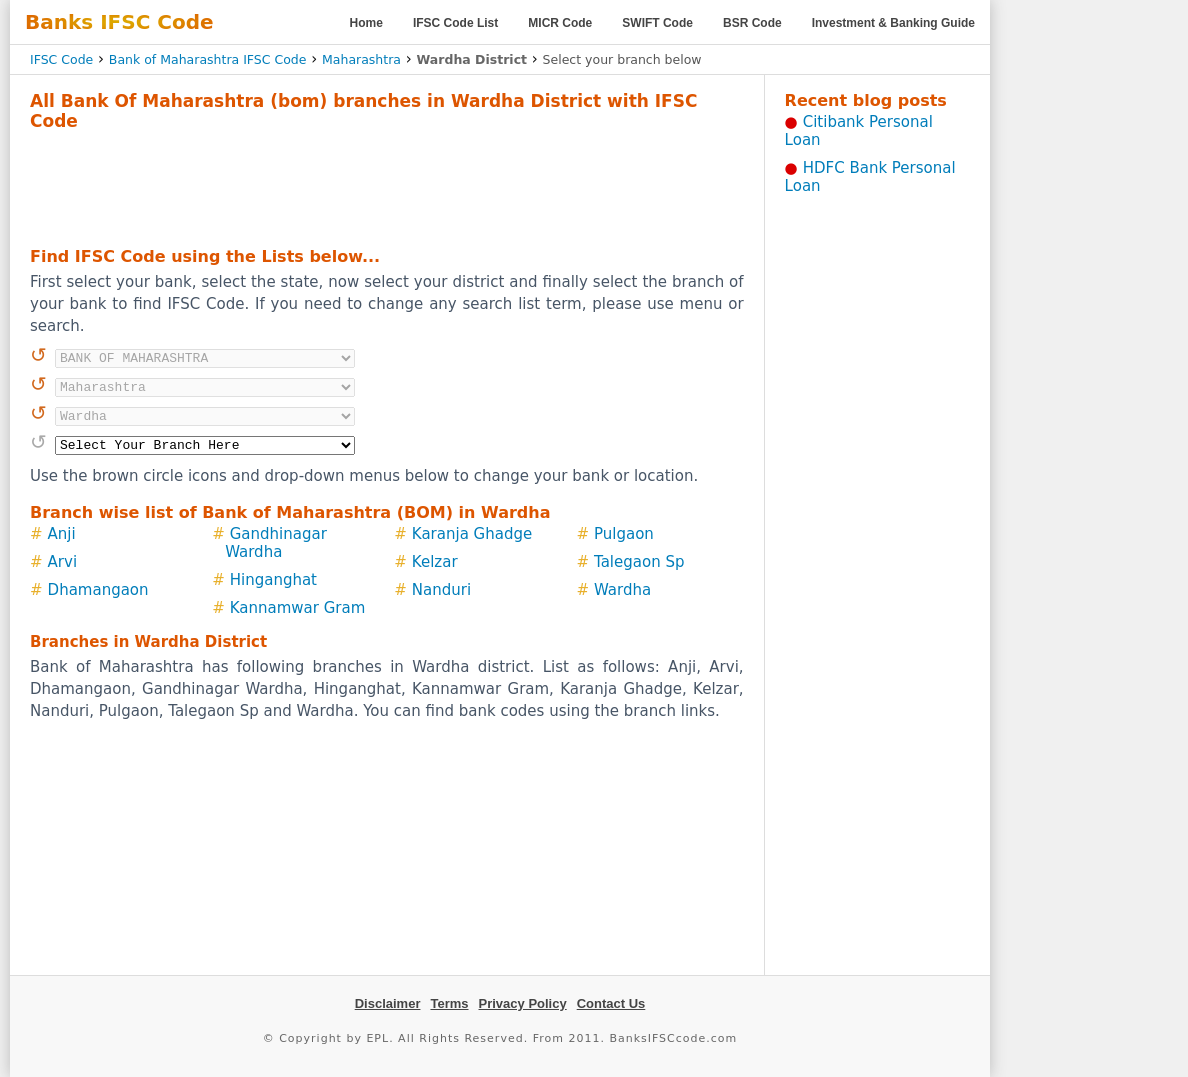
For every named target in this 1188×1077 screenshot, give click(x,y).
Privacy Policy (523, 1003)
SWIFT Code (657, 23)
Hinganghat (273, 580)
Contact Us (611, 1003)
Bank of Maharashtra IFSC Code (208, 59)
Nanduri (441, 590)
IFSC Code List (455, 23)
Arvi (62, 562)
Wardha (622, 590)
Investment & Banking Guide (893, 23)
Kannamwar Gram (298, 608)
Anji (62, 534)
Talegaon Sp (639, 562)
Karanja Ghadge (472, 534)
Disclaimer (388, 1003)
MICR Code (560, 23)
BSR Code (752, 23)
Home (366, 23)
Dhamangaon (98, 590)
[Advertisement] (387, 186)
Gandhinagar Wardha (276, 543)
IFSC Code (61, 59)
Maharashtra (361, 59)
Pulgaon (624, 534)
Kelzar (435, 562)
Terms (449, 1003)
